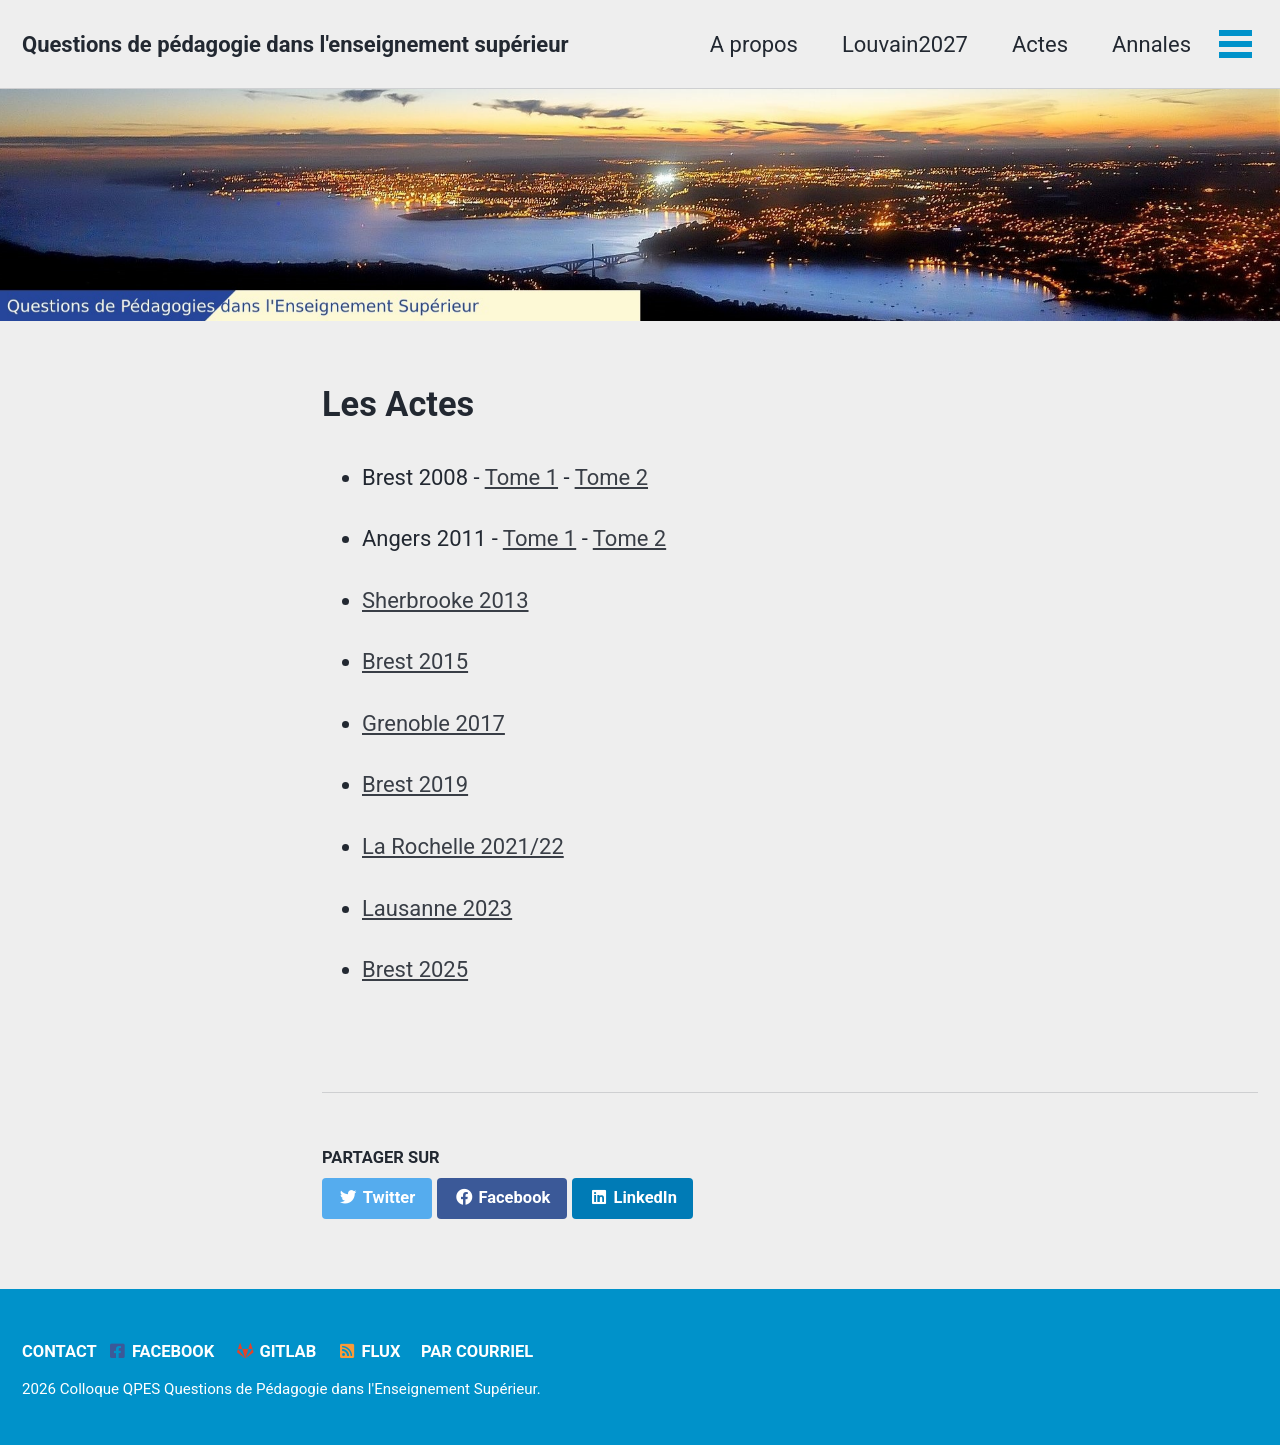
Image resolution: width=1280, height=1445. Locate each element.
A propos (754, 44)
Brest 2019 (415, 784)
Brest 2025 (415, 969)
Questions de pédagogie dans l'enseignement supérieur (295, 44)
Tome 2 (611, 477)
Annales (1151, 44)
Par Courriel (477, 1351)
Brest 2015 (415, 661)
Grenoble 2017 (433, 723)
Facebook (160, 1351)
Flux (369, 1351)
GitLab (276, 1351)
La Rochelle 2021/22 (463, 846)
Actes (1040, 44)
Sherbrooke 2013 (445, 600)
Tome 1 (521, 477)
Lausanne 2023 (437, 908)
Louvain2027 (905, 44)
